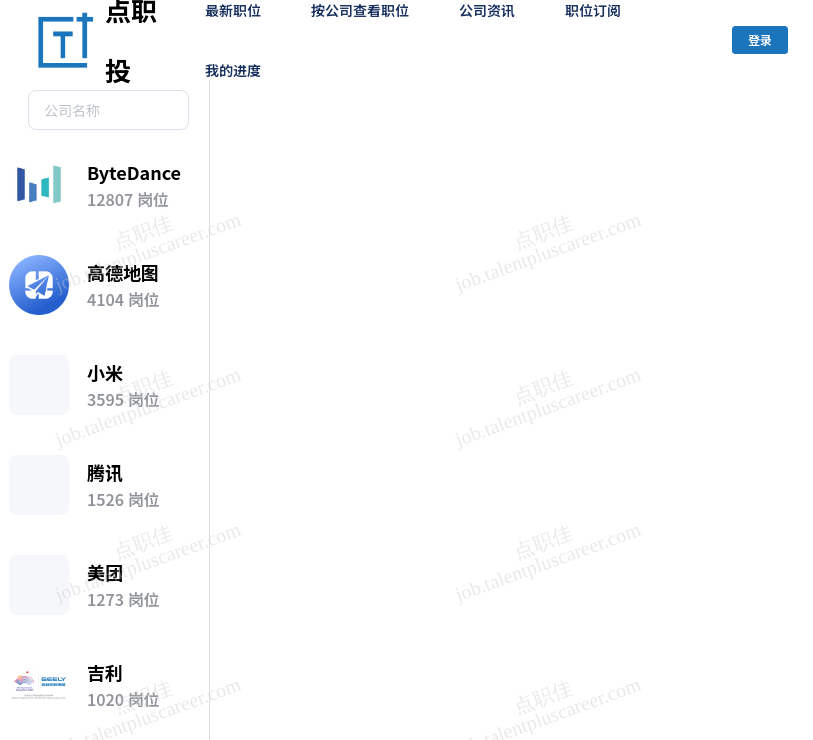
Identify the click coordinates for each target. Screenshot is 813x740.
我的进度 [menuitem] (233, 70)
